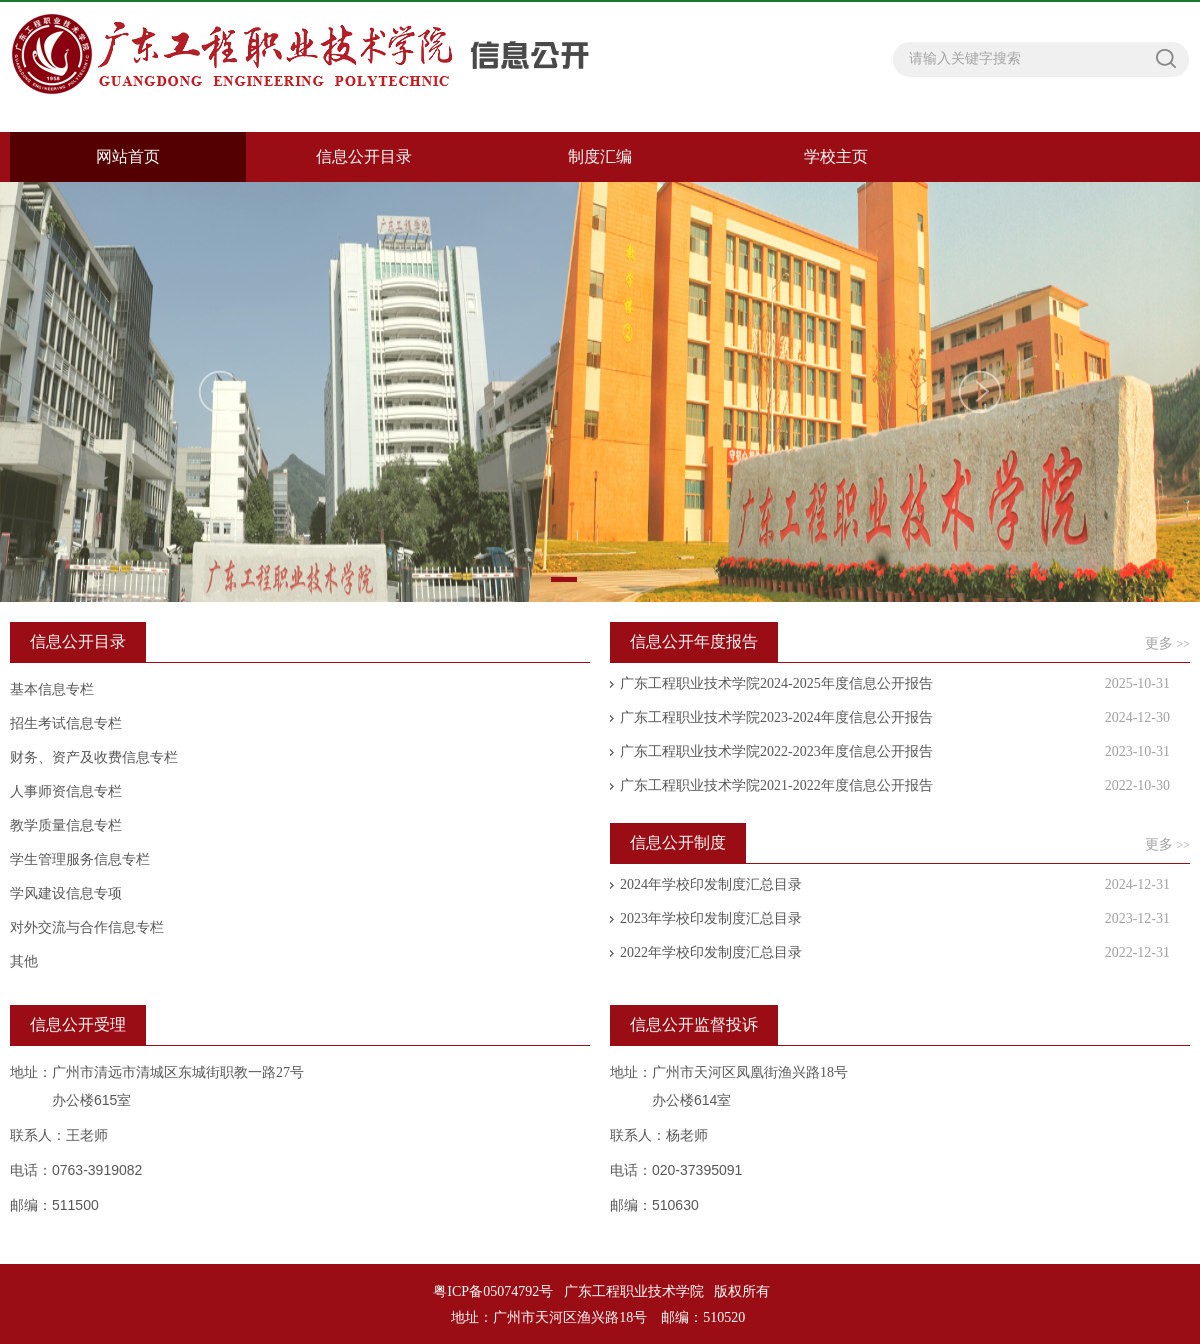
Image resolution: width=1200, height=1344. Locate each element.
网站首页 (128, 156)
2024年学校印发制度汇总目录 (711, 884)
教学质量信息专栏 (66, 825)
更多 (1167, 643)
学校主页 (836, 156)
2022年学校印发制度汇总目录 (711, 952)
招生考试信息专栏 (66, 723)
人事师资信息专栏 (66, 791)
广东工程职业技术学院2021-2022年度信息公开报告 (776, 785)
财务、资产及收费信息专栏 (94, 757)
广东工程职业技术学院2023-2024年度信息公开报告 (776, 717)
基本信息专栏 (52, 689)
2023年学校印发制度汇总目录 (711, 918)
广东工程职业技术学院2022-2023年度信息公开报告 (776, 751)
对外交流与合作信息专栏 (87, 927)
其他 (24, 961)
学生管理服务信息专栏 (80, 859)
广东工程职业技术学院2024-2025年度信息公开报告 (776, 683)
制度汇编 (600, 156)
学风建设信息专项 (66, 893)
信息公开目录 (364, 156)
